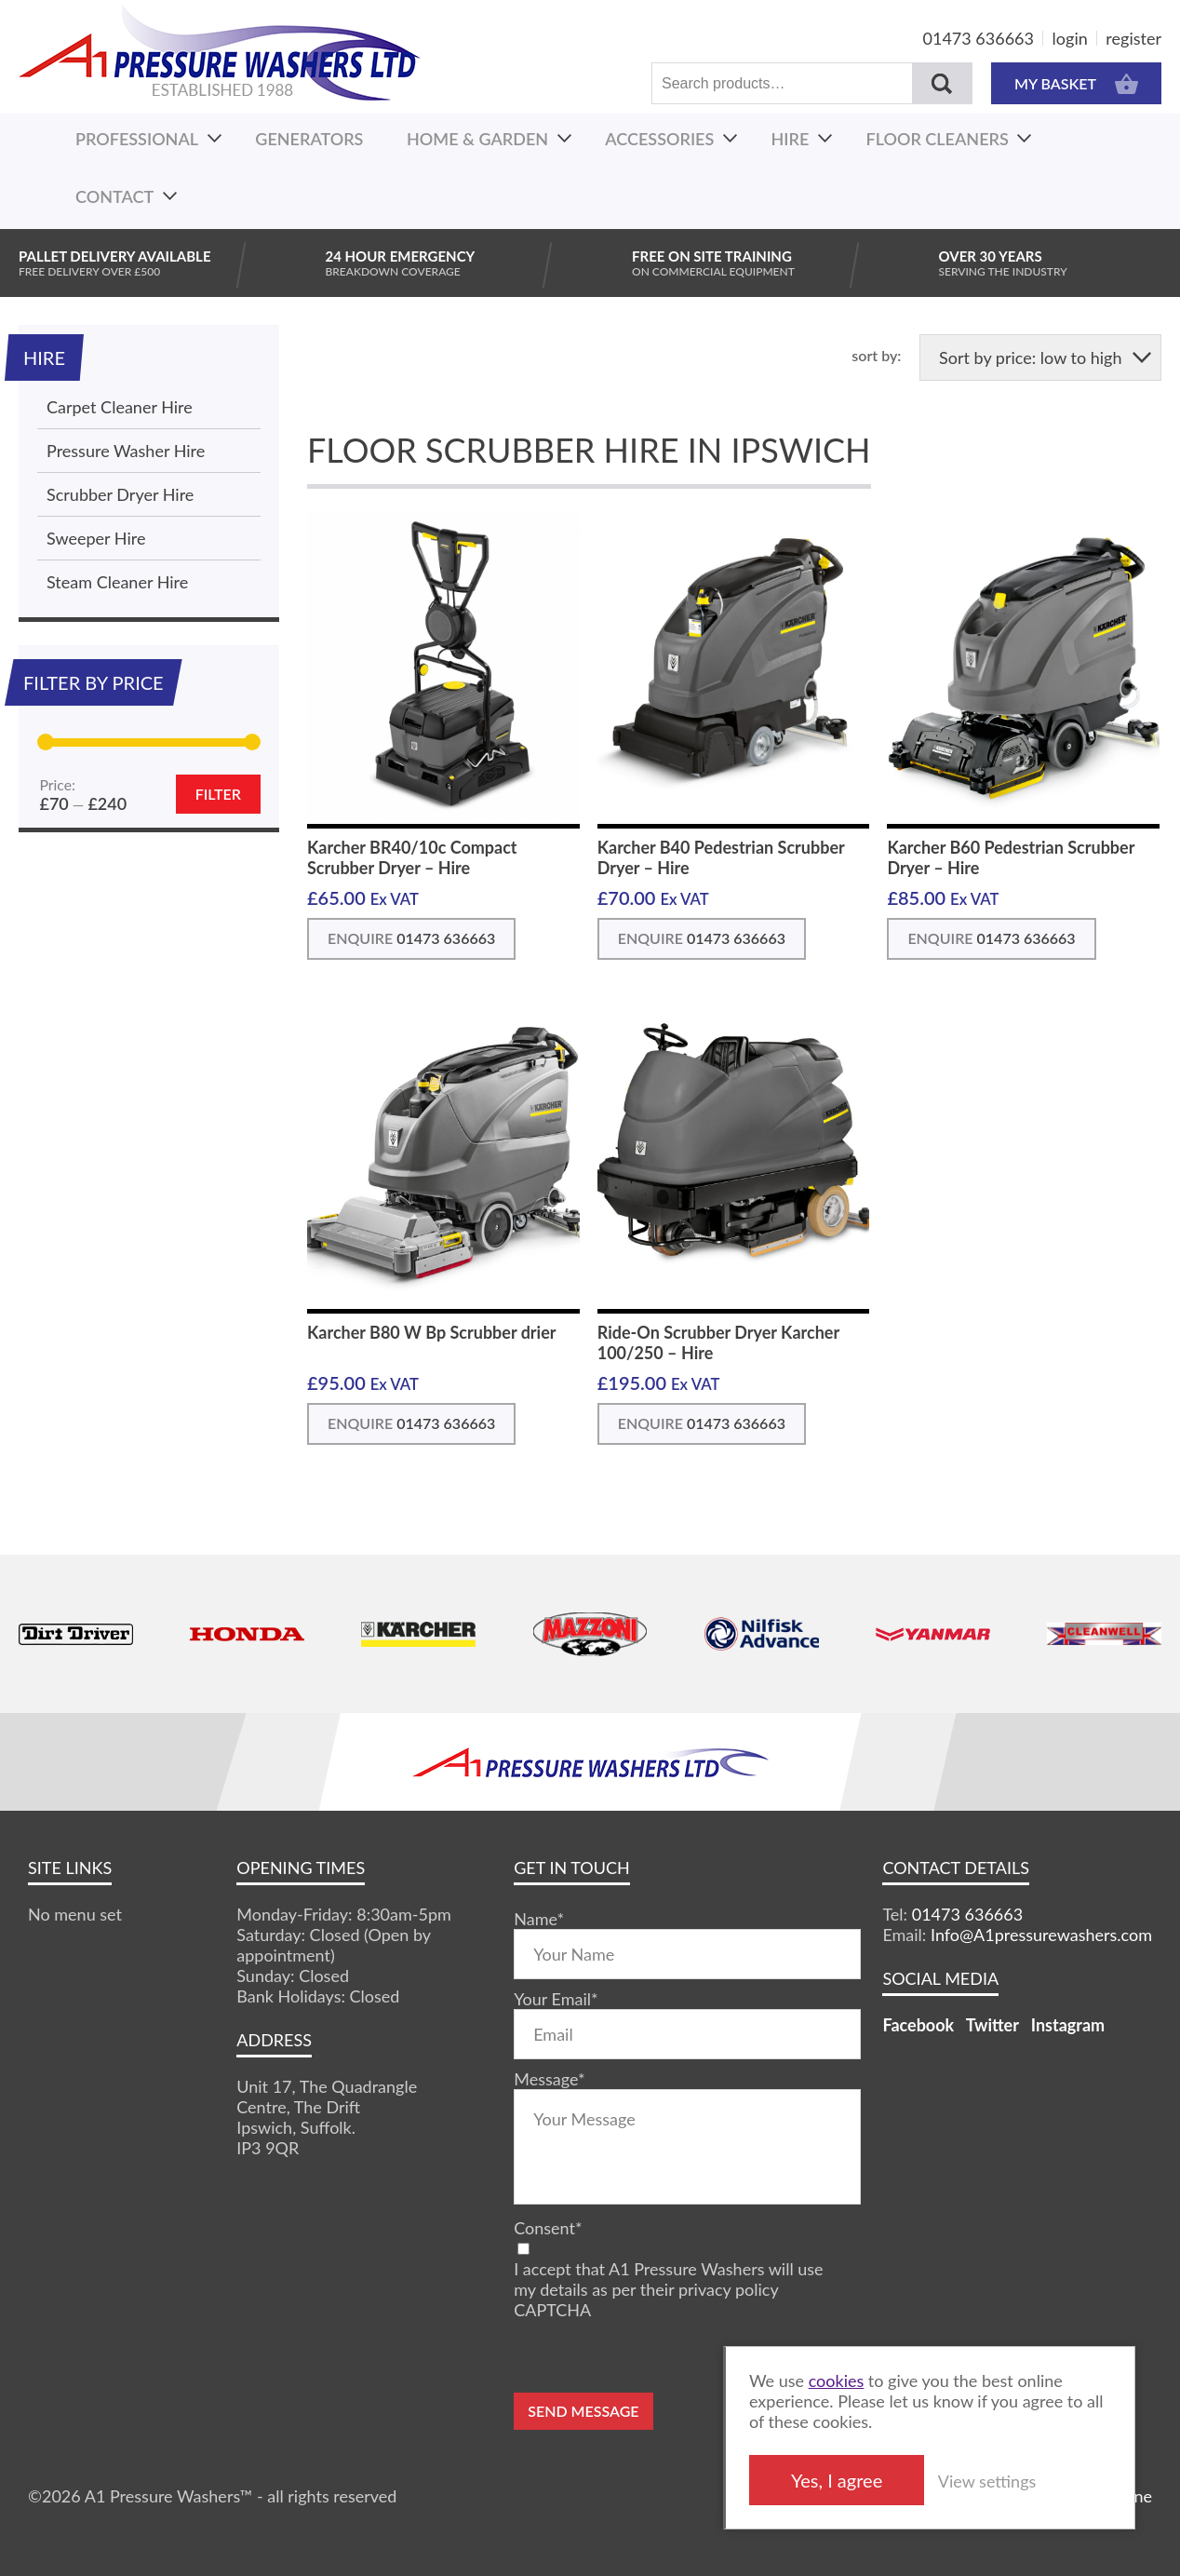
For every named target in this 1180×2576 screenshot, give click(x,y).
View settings (1021, 2481)
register (1133, 38)
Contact (114, 196)
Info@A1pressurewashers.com (1041, 1934)
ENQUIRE (411, 938)
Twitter (992, 2025)
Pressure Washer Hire (126, 450)
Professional (136, 138)
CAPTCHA (552, 2310)
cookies (871, 2380)
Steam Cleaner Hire (117, 582)
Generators (309, 138)
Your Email (555, 1999)
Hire (790, 138)
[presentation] (655, 2356)
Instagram (1068, 2025)
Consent (548, 2228)
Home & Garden (477, 138)
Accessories (659, 138)
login (1070, 38)
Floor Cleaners (937, 138)
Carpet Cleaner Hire (120, 407)
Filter (218, 793)
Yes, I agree (871, 2480)
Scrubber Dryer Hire (120, 494)
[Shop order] (1040, 357)
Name (539, 1918)
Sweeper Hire (96, 538)
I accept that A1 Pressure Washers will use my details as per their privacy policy (668, 2279)
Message (549, 2079)
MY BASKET (1076, 83)
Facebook (918, 2025)
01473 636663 (978, 38)
